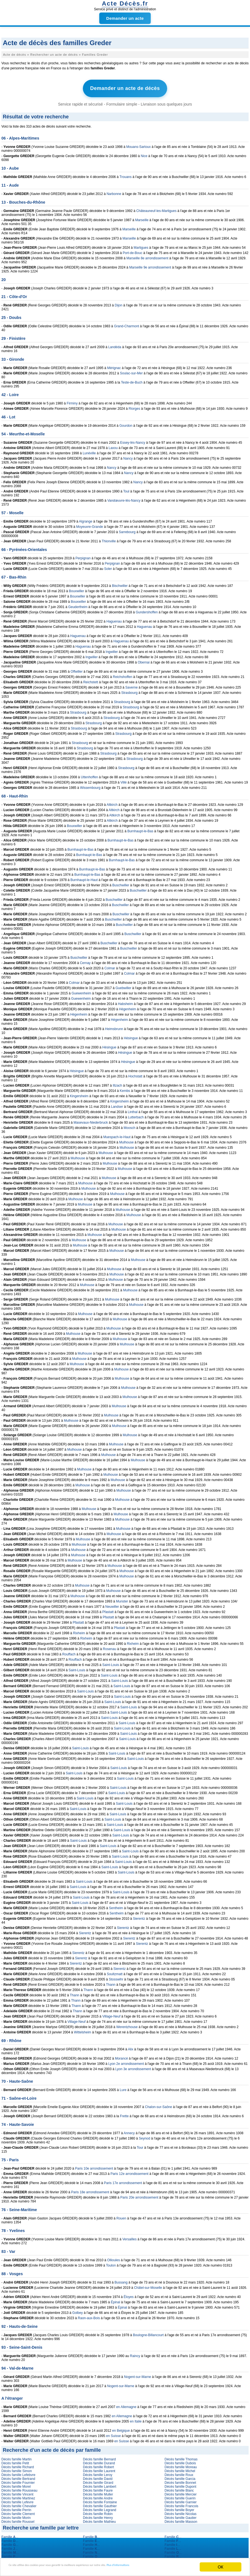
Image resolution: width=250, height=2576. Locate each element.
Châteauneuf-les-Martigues (156, 209)
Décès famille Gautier (181, 2516)
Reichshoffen (122, 675)
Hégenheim (127, 1007)
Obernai (144, 660)
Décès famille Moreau (181, 2465)
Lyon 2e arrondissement (126, 2061)
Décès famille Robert (98, 2465)
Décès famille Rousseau (19, 2488)
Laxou (113, 446)
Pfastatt (108, 1610)
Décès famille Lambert (99, 2484)
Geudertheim (77, 605)
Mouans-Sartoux (138, 145)
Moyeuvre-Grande (89, 524)
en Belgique (121, 2428)
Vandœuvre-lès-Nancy (123, 498)
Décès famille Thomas (181, 2457)
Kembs (125, 1089)
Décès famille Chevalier (18, 2504)
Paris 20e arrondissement (139, 2195)
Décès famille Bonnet (180, 2480)
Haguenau (114, 619)
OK (220, 2564)
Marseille (141, 218)
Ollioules (113, 2258)
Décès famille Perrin (16, 2508)
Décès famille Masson (181, 2519)
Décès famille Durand (99, 2461)
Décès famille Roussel (17, 2519)
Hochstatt (135, 1074)
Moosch (129, 1126)
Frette (124, 2114)
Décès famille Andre (98, 2496)
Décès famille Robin (98, 2512)
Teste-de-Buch (131, 380)
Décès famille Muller (98, 2492)
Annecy (129, 2131)
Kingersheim (79, 1094)
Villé (123, 780)
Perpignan (83, 556)
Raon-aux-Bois (89, 2316)
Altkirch (112, 802)
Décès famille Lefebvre (18, 2473)
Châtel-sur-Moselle (148, 2285)
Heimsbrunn (114, 1027)
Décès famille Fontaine (100, 2500)
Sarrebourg (127, 530)
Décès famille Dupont (180, 2484)
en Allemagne (126, 2405)
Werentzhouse (127, 2025)
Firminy (72, 401)
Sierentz (139, 1916)
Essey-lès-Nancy (132, 440)
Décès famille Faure (98, 2488)
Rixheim (79, 1631)
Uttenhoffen (89, 775)
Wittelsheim (82, 2030)
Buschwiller (120, 883)
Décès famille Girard (98, 2480)
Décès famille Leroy (97, 2473)
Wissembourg (90, 785)
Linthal (132, 1110)
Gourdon (125, 423)
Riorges (134, 406)
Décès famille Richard (17, 2465)
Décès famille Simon (16, 2469)
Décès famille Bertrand (18, 2477)
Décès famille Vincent (17, 2492)
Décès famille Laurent (99, 2469)
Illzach (117, 1083)
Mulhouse (126, 1140)
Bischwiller (120, 584)
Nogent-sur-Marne (137, 2375)
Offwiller (77, 669)
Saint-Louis (110, 1663)
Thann (110, 1982)
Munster (122, 1599)
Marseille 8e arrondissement (148, 256)
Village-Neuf (111, 2014)
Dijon (118, 303)
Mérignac (114, 366)
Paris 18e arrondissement (90, 2190)
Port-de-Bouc (132, 251)
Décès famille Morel (16, 2484)
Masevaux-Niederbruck (90, 1120)
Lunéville (89, 451)
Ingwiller (112, 650)
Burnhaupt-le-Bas (140, 829)
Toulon (111, 2263)
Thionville (109, 539)
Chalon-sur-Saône (158, 2105)
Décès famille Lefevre (17, 2500)
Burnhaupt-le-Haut (84, 878)
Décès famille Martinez (18, 2496)
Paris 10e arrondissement (94, 2166)
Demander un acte (125, 18)
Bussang (121, 2280)
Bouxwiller (76, 589)
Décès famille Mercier (181, 2492)
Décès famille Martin (16, 2457)
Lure (123, 2088)
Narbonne (114, 192)
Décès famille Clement (18, 2512)
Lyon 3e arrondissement (133, 2067)
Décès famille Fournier (18, 2480)
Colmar (109, 966)
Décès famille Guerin (180, 2496)
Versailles (129, 2237)
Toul (126, 489)
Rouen (121, 2216)
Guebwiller (123, 986)
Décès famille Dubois (180, 2461)
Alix (130, 2047)
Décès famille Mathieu (99, 2519)
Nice (144, 154)
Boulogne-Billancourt (148, 2333)
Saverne (131, 685)
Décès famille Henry (98, 2516)
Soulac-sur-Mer (131, 371)
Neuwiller (112, 1604)
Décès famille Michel (180, 2469)
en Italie (136, 2419)
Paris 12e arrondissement (129, 2172)
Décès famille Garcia (180, 2477)
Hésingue (131, 1036)
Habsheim (125, 1002)
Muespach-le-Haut (116, 1135)
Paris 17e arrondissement (123, 2181)
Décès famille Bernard (99, 2457)
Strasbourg (129, 690)
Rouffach (69, 1652)
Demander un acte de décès (125, 87)
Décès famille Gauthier (100, 2504)
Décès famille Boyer (179, 2508)
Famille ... (9, 2535)
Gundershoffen (147, 610)
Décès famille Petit (15, 2461)
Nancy (128, 456)
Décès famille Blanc (179, 2488)
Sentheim (116, 1906)
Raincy (135, 2354)
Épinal (115, 2300)
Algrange (85, 519)
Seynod (144, 2136)
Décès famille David (97, 2477)
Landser (117, 1104)
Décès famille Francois (181, 2504)
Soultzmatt (115, 1972)
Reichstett (90, 680)
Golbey (77, 2310)
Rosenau (109, 1647)
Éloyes (129, 2295)
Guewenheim (81, 991)
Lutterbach (136, 1115)
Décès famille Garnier (181, 2500)
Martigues (141, 245)
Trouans (126, 175)
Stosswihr (116, 1977)
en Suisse (113, 2434)
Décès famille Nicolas (181, 2512)
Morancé (121, 2056)
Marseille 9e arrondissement (150, 265)
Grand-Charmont (126, 324)
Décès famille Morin (16, 2516)
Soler (108, 567)
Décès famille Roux (179, 2473)
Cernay (85, 961)
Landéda (114, 345)
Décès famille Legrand (99, 2508)
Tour (140, 2145)
